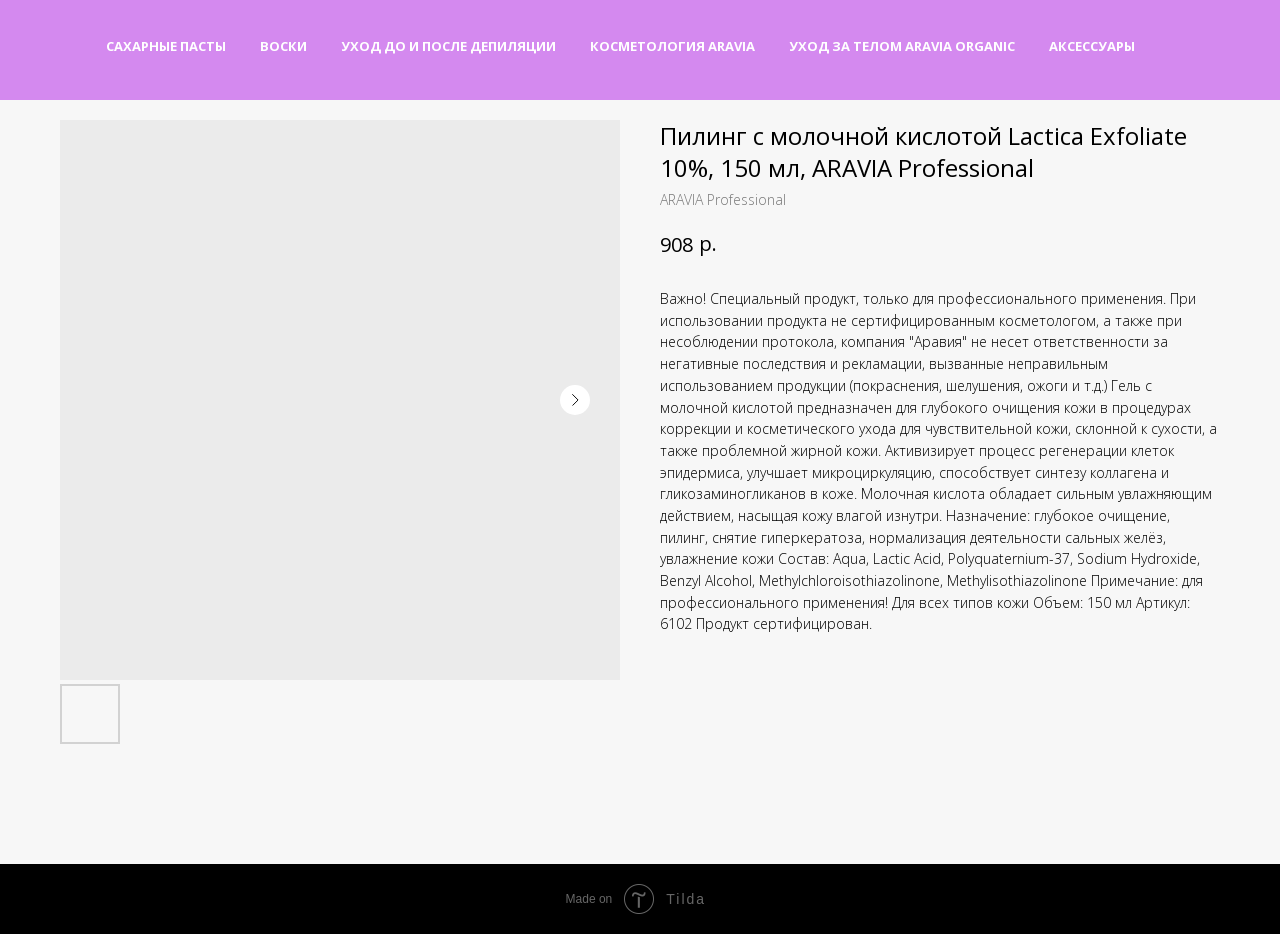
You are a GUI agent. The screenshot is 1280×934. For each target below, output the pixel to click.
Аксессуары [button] (1092, 46)
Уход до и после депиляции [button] (448, 46)
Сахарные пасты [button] (166, 46)
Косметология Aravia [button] (672, 46)
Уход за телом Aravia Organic (902, 46)
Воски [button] (283, 46)
